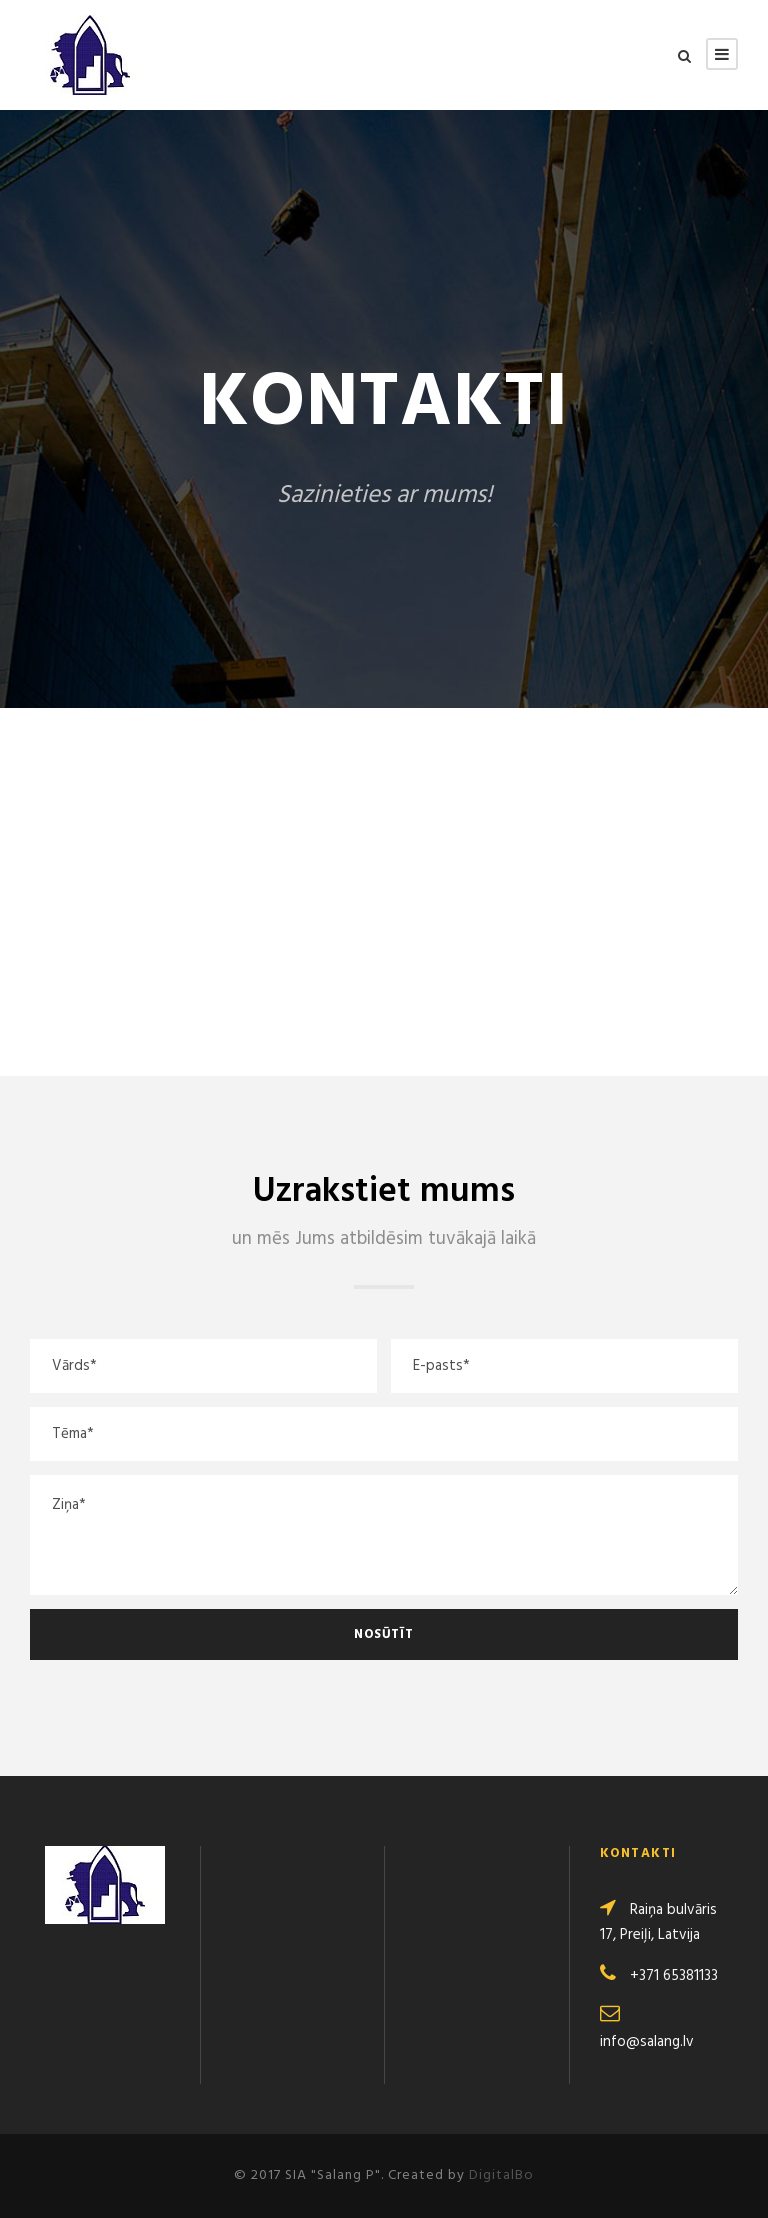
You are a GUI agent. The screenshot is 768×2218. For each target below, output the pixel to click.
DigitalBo (501, 2175)
